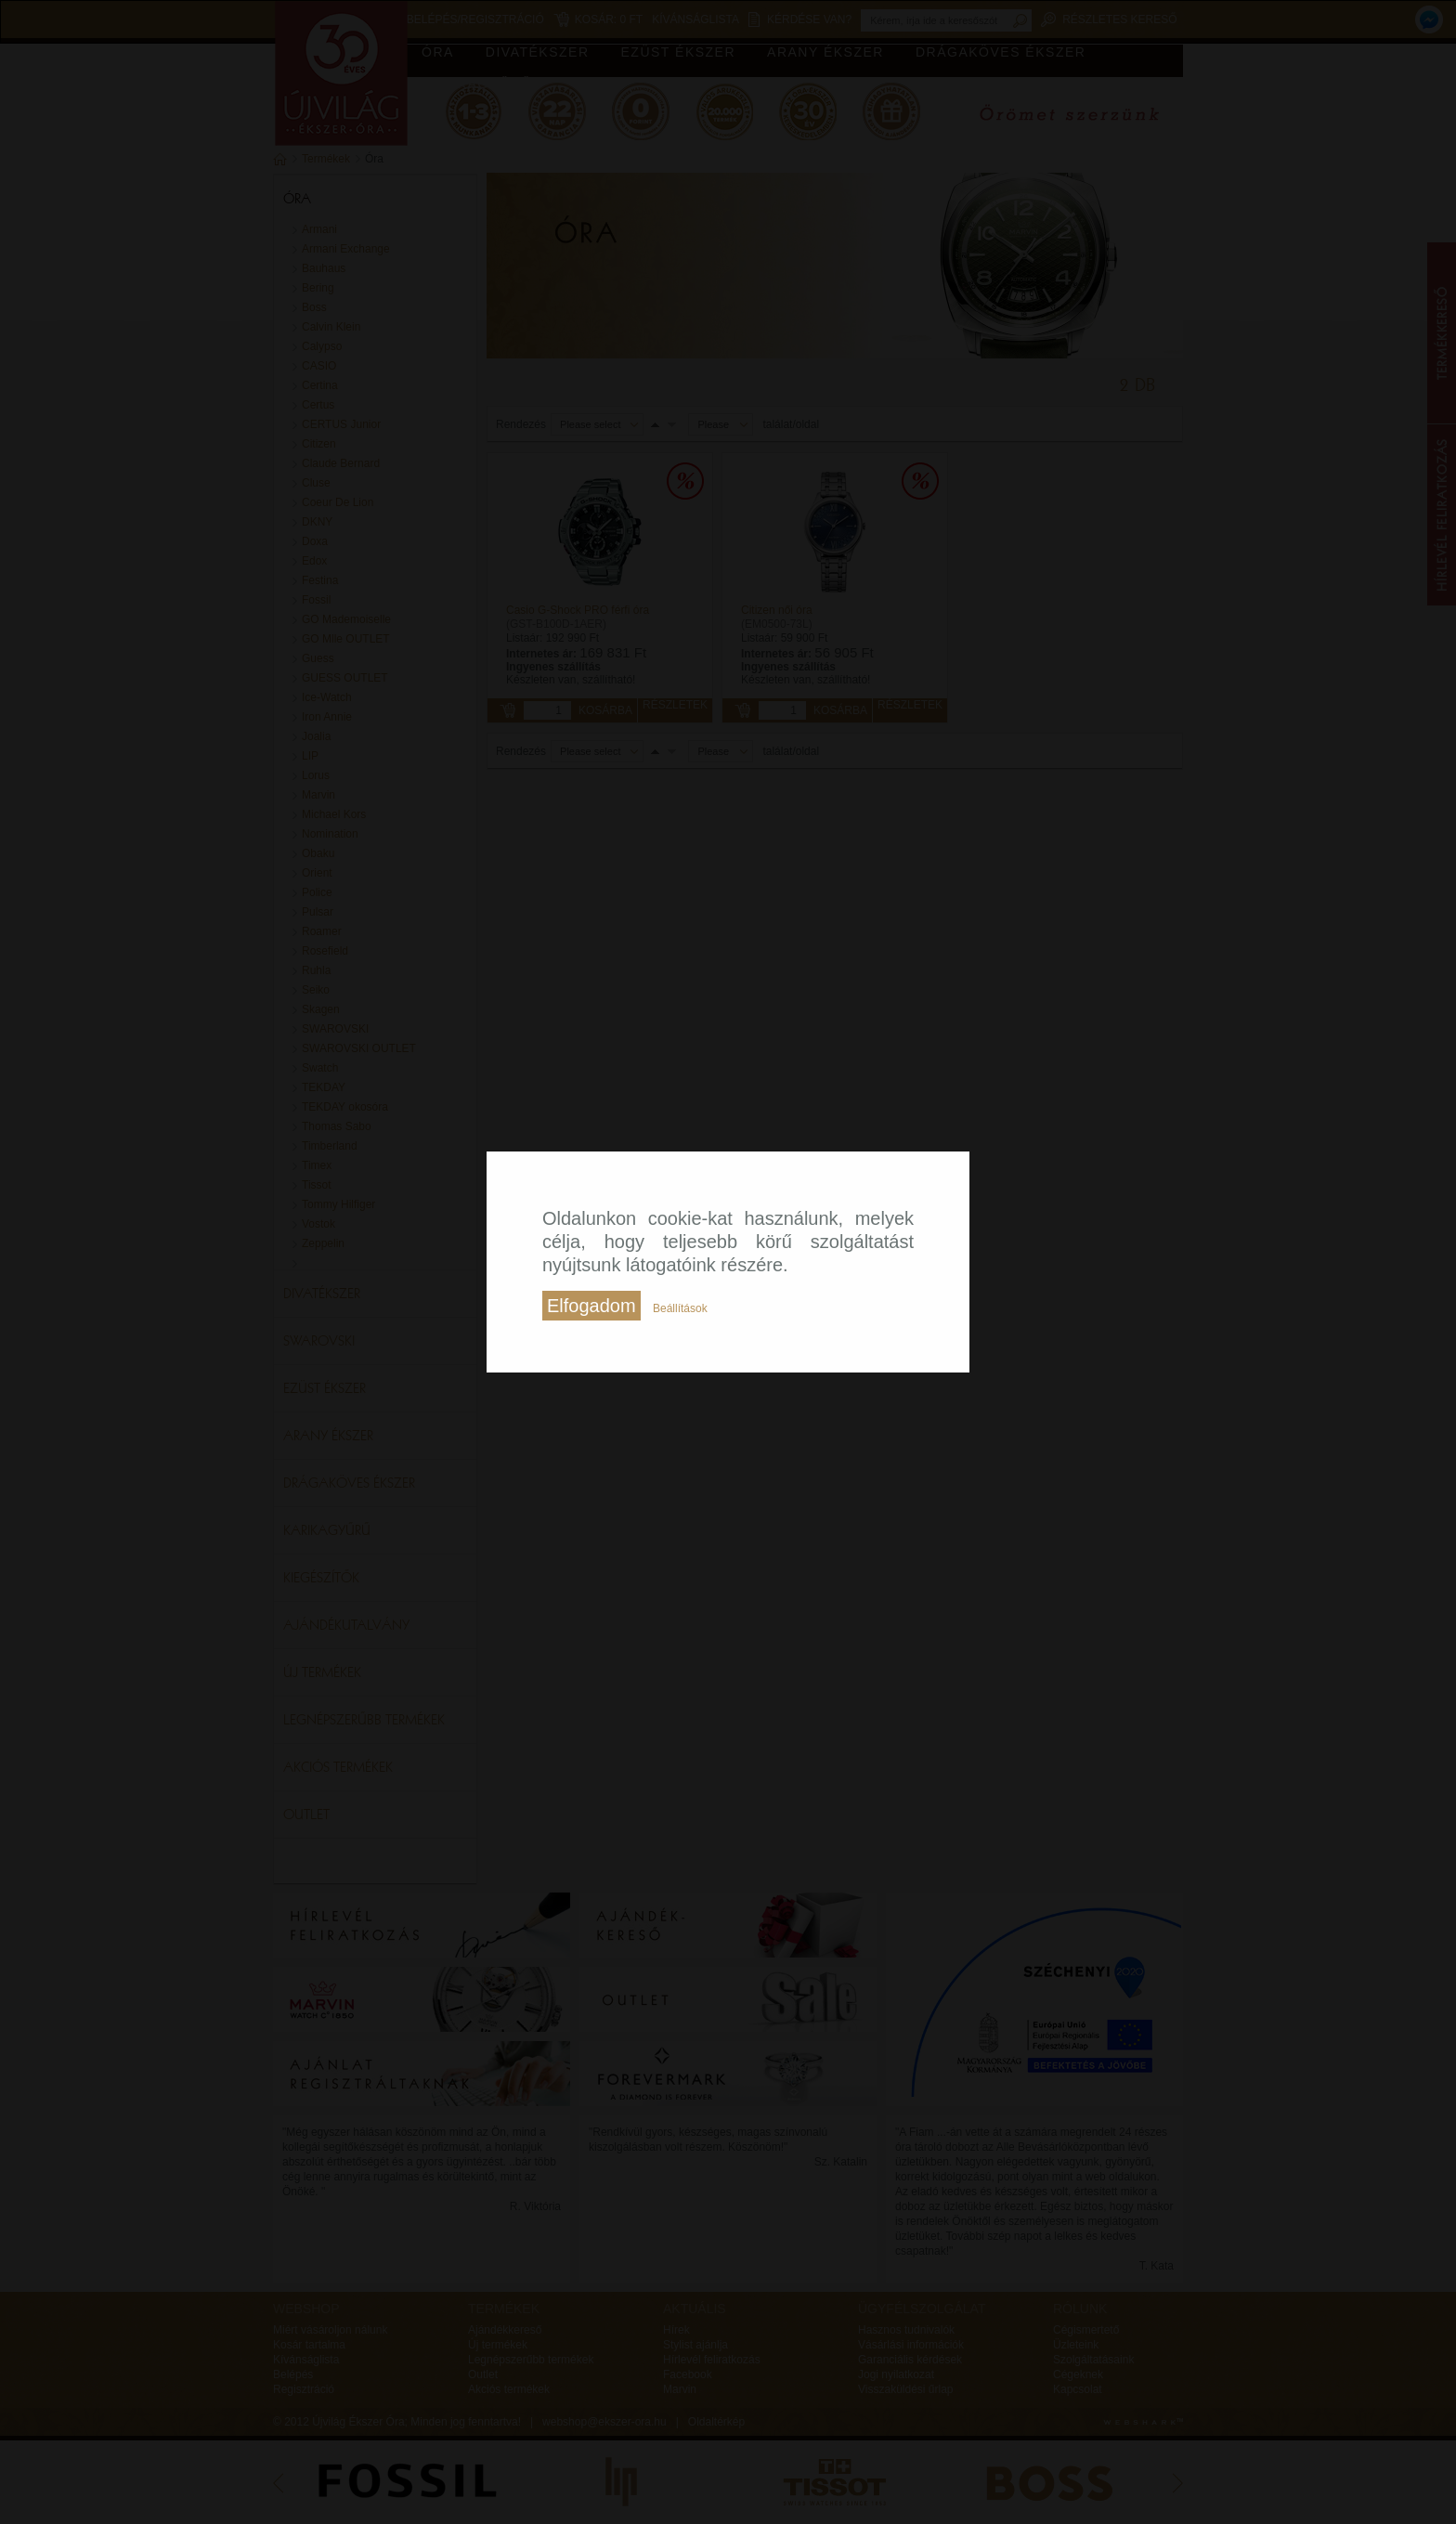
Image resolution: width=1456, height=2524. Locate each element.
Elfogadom (591, 1305)
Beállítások (680, 1308)
